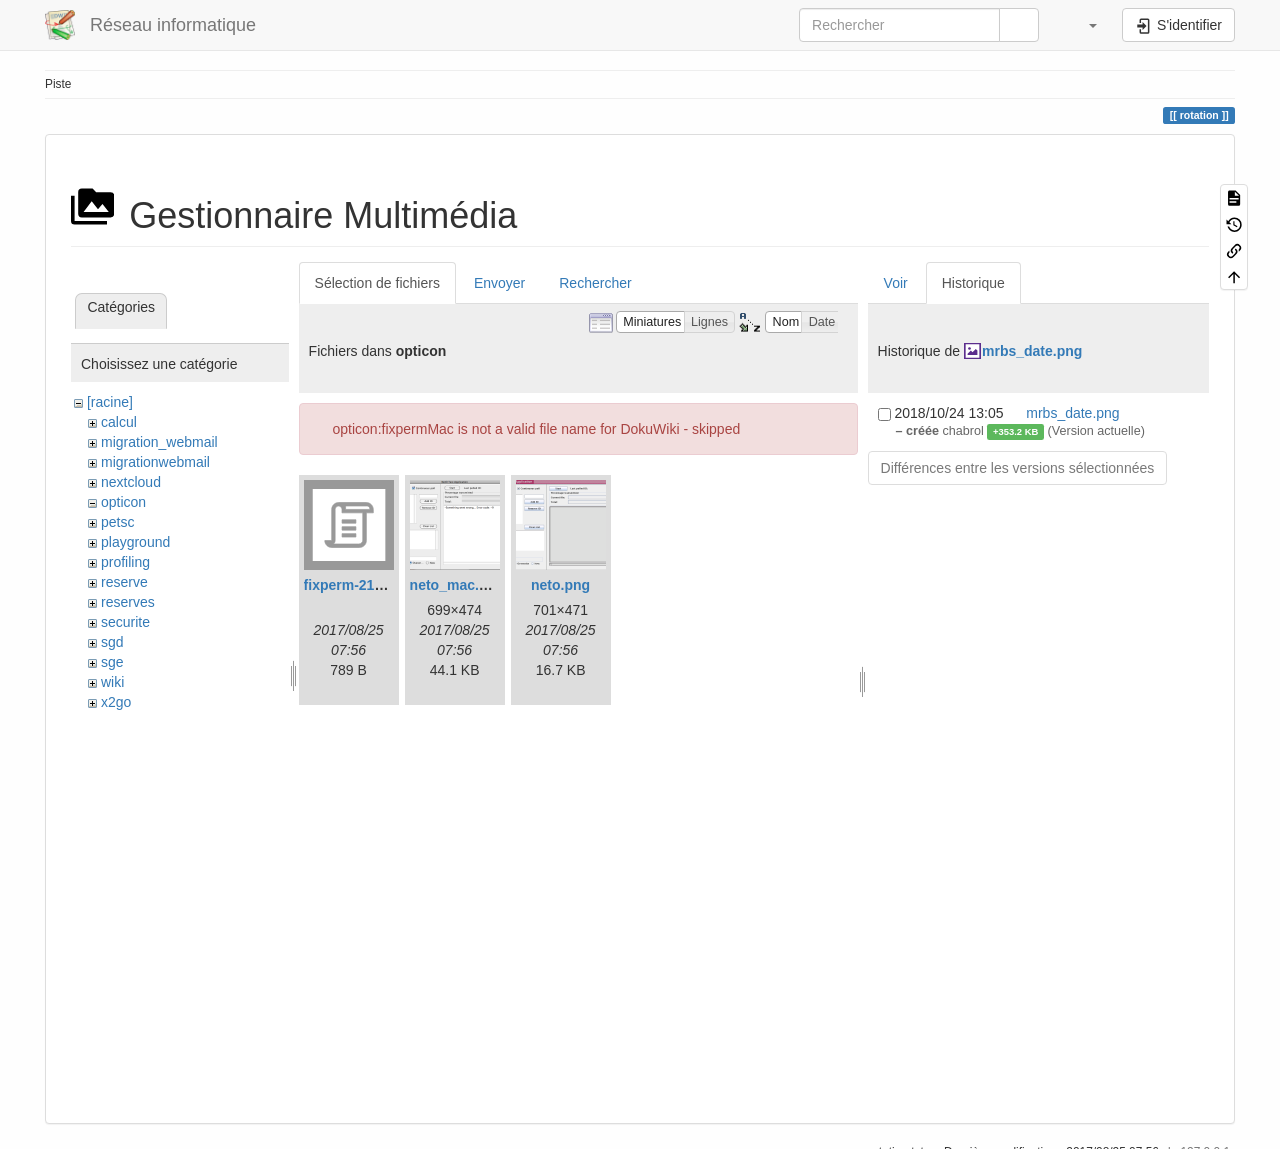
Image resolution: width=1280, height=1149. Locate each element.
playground (135, 542)
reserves (128, 602)
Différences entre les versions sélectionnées (1018, 468)
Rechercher (595, 283)
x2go (116, 702)
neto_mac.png (457, 585)
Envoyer (499, 283)
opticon (123, 502)
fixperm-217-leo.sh (366, 585)
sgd (112, 642)
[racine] (110, 402)
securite (125, 622)
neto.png (560, 585)
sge (112, 662)
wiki (112, 682)
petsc (117, 522)
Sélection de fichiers (377, 283)
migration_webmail (159, 442)
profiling (125, 562)
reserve (124, 582)
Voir (896, 283)
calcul (119, 422)
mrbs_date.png (1032, 351)
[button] (1083, 25)
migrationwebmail (155, 462)
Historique (973, 283)
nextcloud (131, 482)
